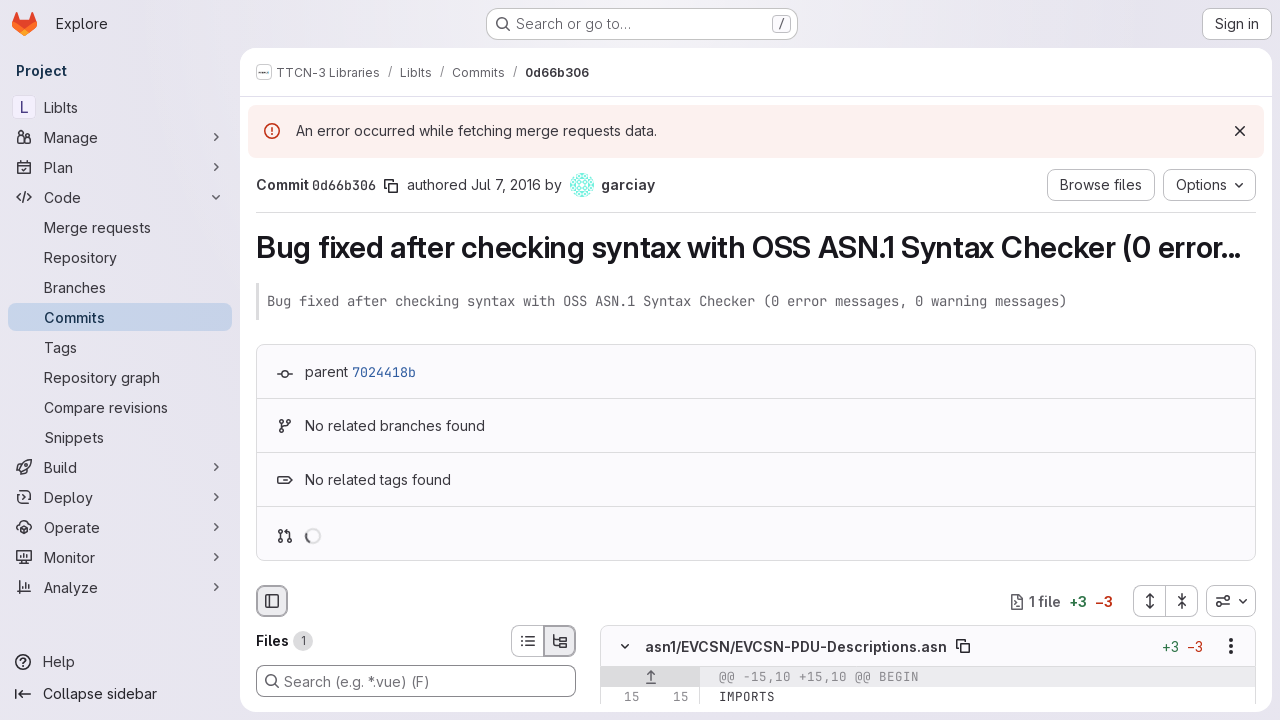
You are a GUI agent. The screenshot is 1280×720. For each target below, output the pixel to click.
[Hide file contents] (625, 647)
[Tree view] (560, 641)
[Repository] (120, 257)
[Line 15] (623, 698)
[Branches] (120, 287)
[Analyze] (120, 587)
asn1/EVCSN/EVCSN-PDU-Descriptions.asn (796, 646)
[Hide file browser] (272, 601)
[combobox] (1231, 601)
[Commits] (120, 317)
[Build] (120, 467)
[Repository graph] (120, 377)
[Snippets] (120, 437)
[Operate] (120, 527)
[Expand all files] (1149, 601)
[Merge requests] (120, 227)
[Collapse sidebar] (120, 694)
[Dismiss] (1240, 131)
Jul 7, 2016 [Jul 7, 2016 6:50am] (506, 184)
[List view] (527, 641)
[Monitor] (120, 557)
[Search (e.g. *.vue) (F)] (416, 681)
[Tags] (120, 347)
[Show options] (1231, 647)
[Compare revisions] (120, 407)
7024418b (384, 372)
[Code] (120, 197)
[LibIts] (120, 107)
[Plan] (120, 167)
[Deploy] (120, 497)
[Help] (120, 662)
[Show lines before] (650, 678)
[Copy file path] (963, 647)
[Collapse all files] (1182, 601)
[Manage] (120, 137)
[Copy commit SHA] (391, 186)
